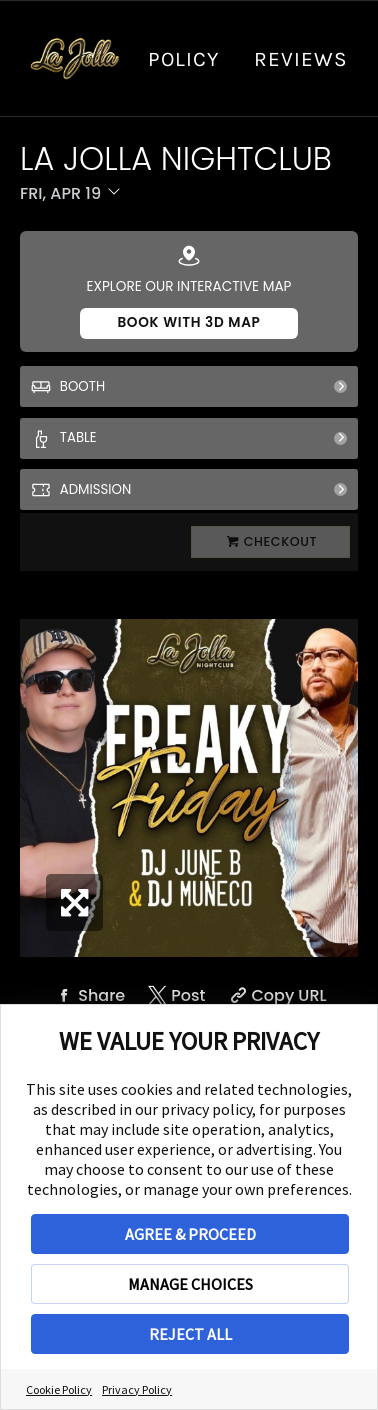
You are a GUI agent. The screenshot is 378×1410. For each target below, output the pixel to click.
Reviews (301, 59)
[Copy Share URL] (276, 995)
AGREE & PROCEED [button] (190, 1234)
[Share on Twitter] (174, 995)
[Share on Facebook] (88, 995)
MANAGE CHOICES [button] (190, 1284)
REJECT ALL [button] (190, 1334)
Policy (183, 59)
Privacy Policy (137, 1389)
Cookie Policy (59, 1389)
